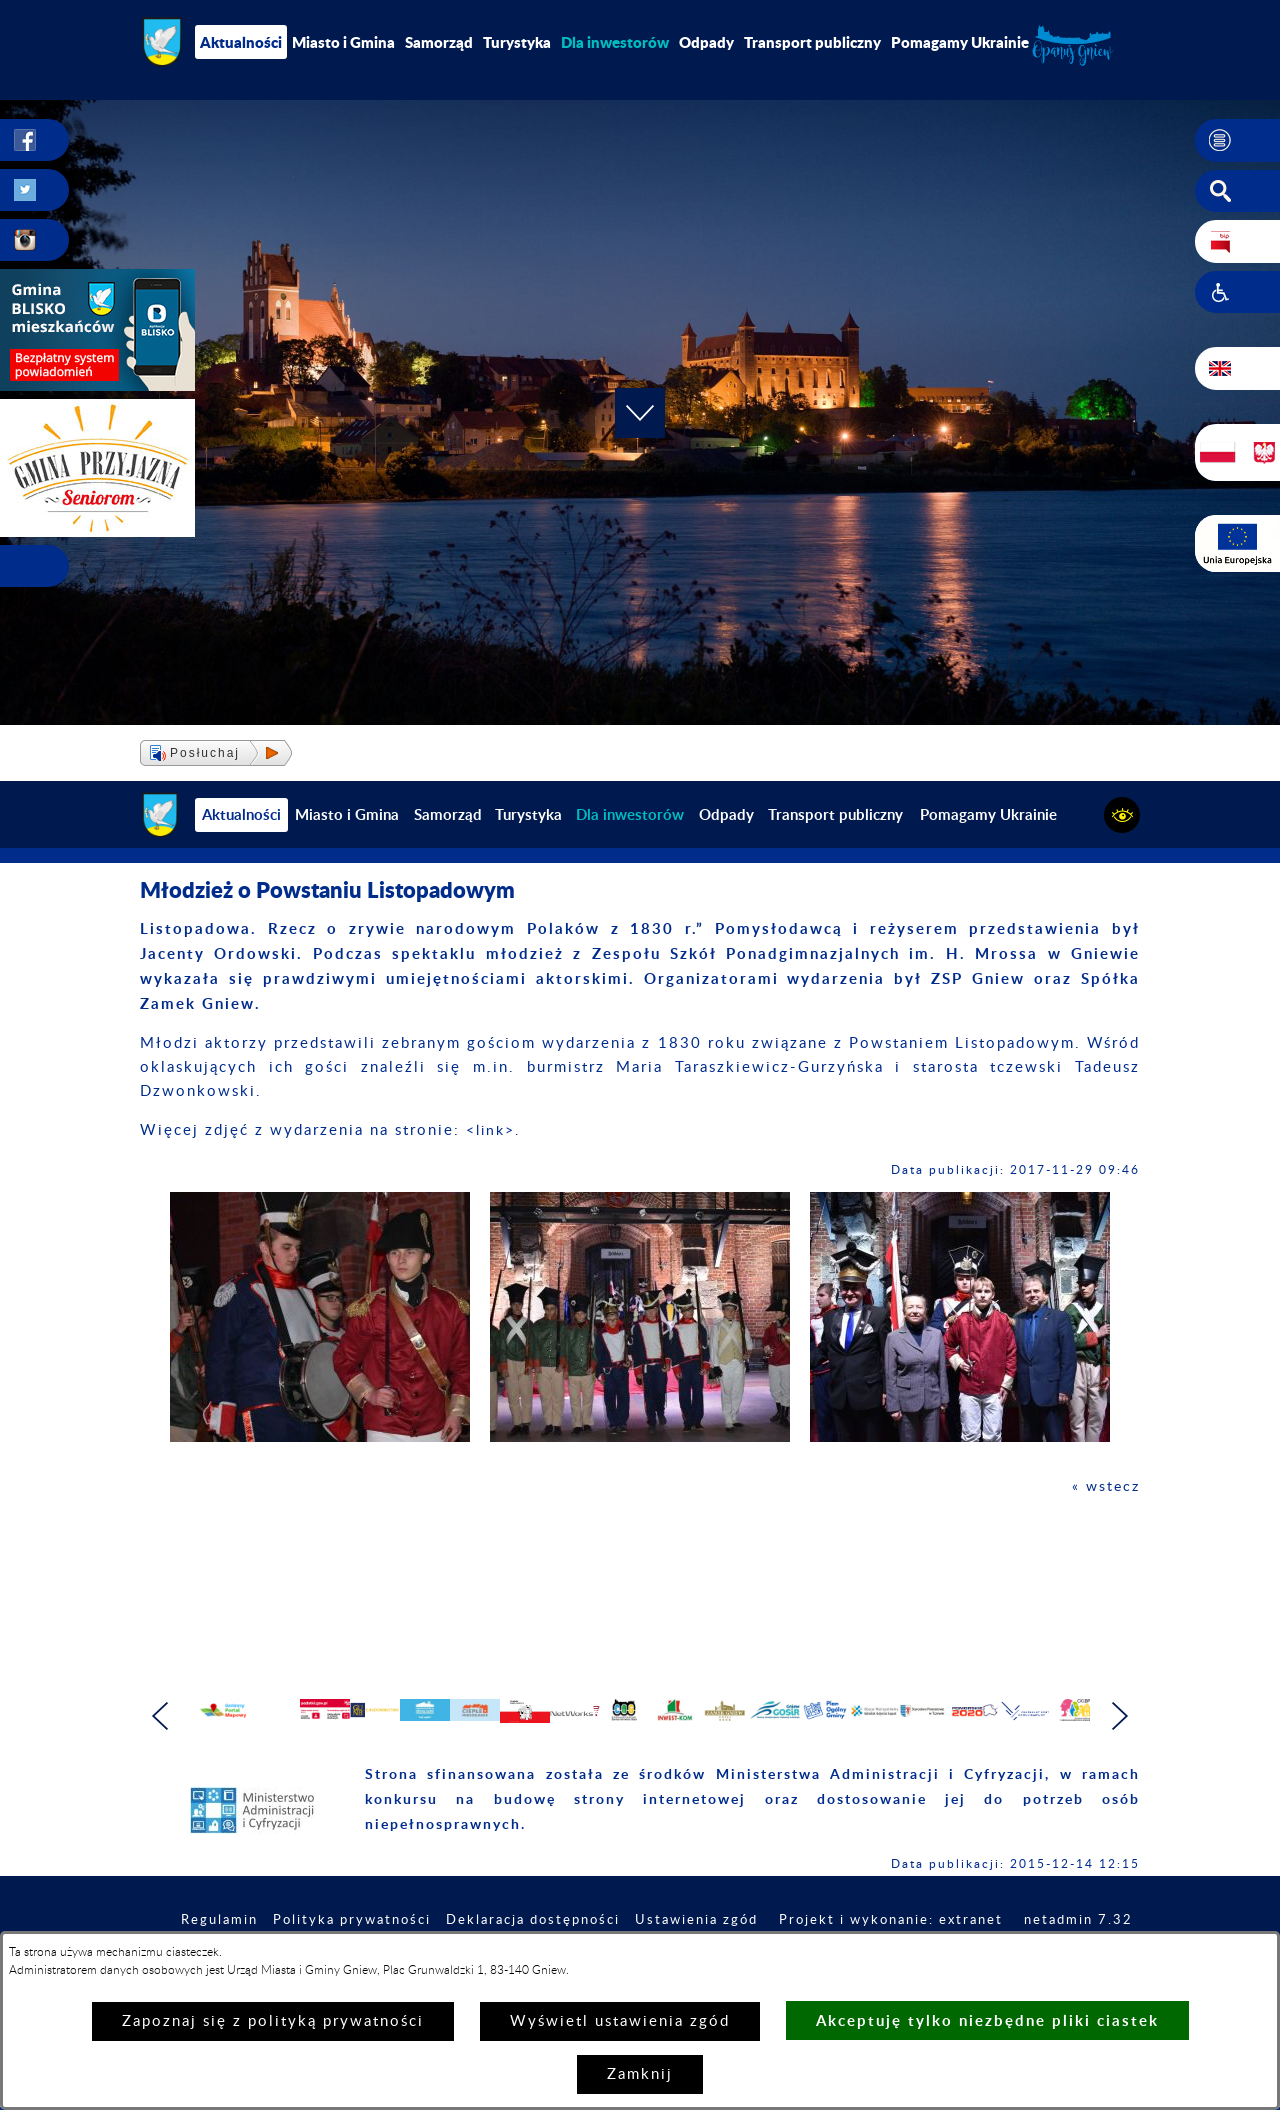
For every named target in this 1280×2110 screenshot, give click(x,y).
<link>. (496, 1130)
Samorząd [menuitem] (439, 42)
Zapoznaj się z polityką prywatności (273, 2021)
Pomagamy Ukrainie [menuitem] (960, 42)
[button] (1237, 141)
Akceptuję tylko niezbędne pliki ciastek (987, 2020)
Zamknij (640, 2074)
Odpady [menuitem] (706, 42)
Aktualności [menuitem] (241, 42)
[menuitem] (615, 42)
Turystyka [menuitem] (517, 42)
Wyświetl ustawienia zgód (620, 2021)
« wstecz (1104, 1486)
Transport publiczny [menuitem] (812, 42)
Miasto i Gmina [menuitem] (343, 42)
